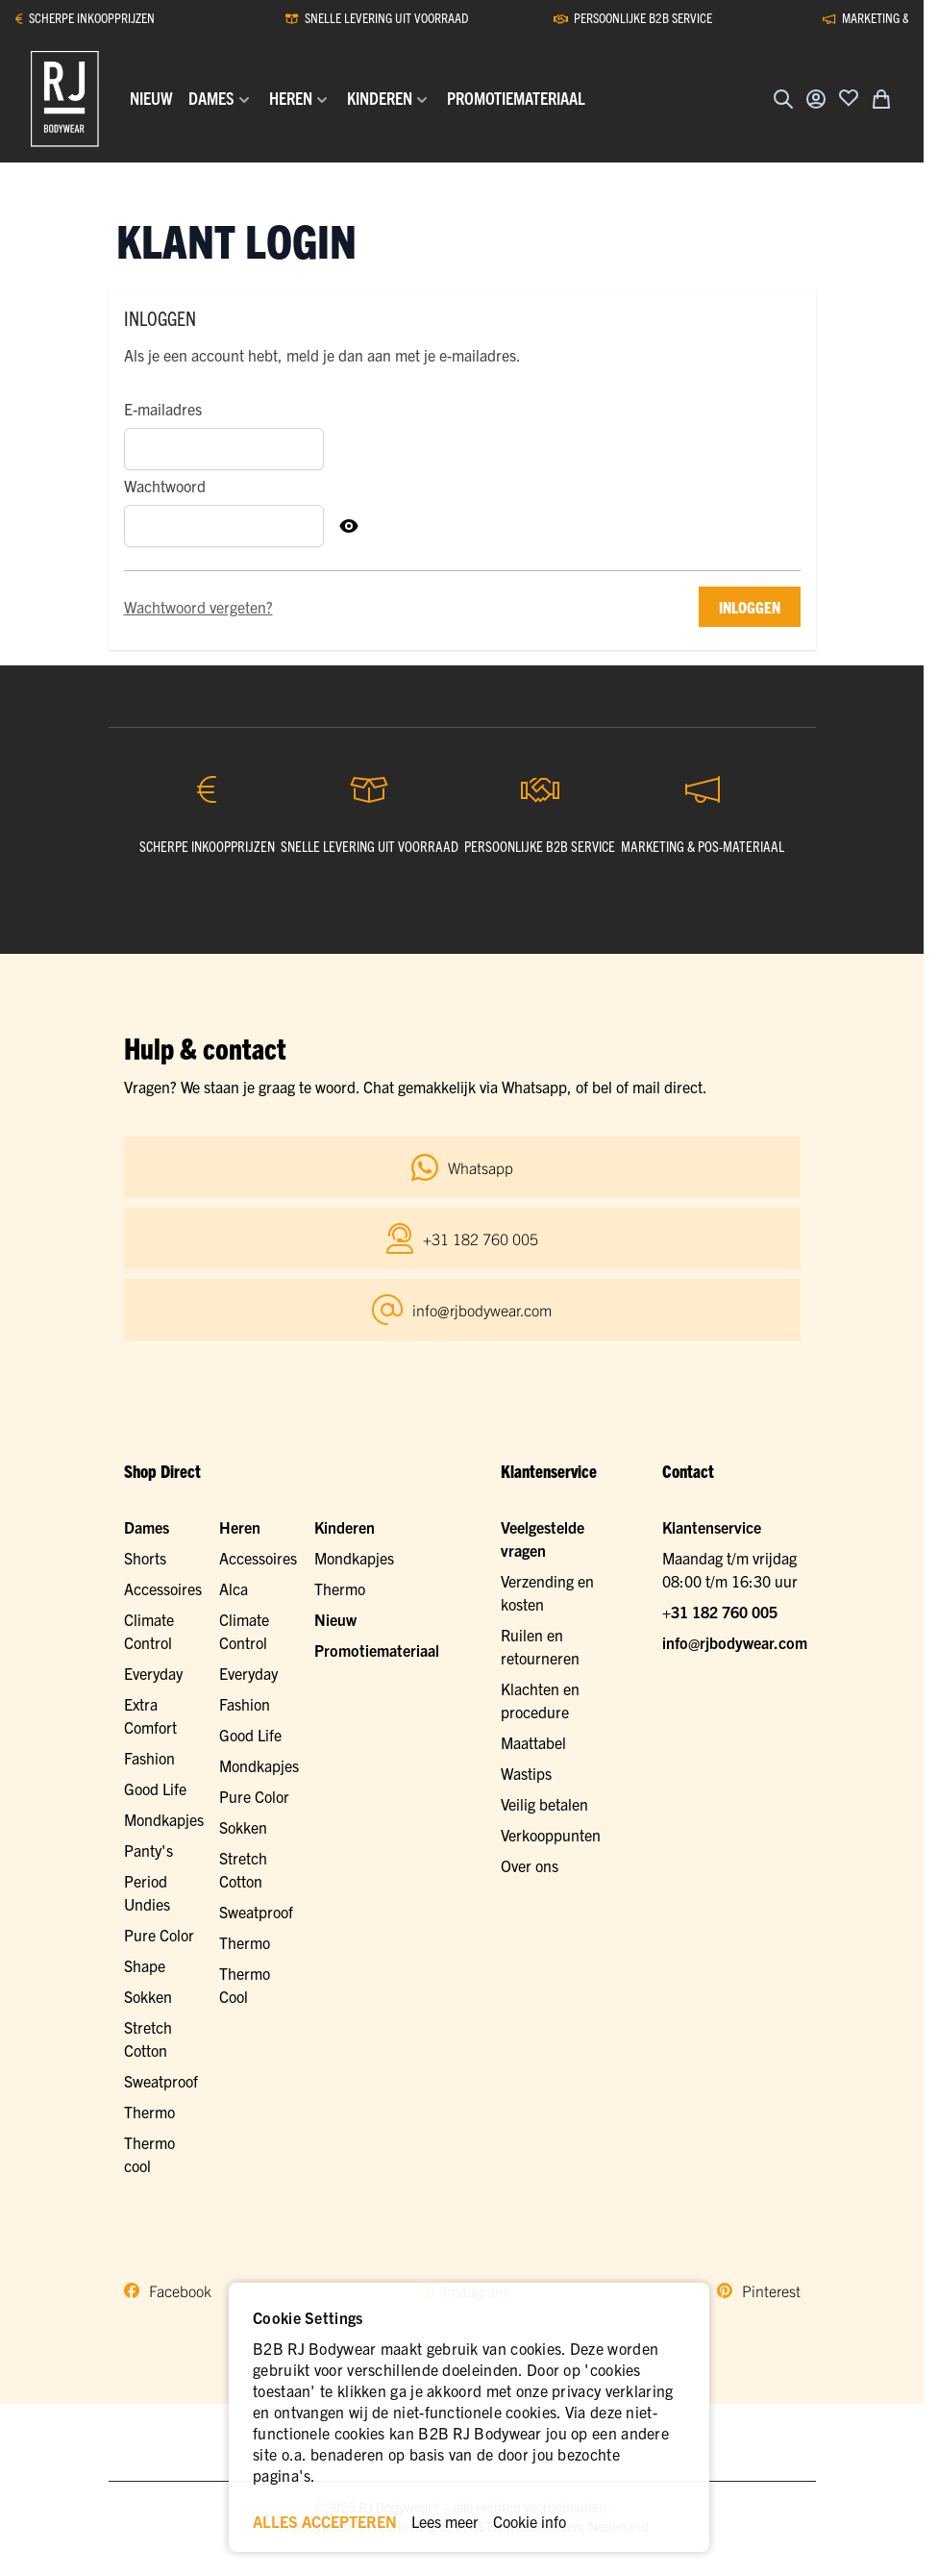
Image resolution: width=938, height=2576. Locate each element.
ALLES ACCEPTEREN (325, 2521)
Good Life (155, 1788)
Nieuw (335, 1619)
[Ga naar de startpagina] (65, 99)
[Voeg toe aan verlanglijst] (848, 97)
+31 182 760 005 (720, 1611)
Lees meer (445, 2521)
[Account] (815, 99)
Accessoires (163, 1588)
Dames (146, 1527)
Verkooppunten (551, 1834)
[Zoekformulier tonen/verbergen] (783, 99)
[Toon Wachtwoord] (349, 526)
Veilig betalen (544, 1803)
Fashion (149, 1757)
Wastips (526, 1773)
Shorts (145, 1557)
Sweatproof (161, 2080)
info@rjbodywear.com (734, 1642)
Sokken (148, 1996)
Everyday (153, 1673)
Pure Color (159, 1934)
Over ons (529, 1865)
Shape (144, 1965)
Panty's (148, 1850)
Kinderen (344, 1527)
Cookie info (529, 2521)
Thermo (149, 2111)
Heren (239, 1527)
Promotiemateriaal (376, 1650)
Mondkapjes (164, 1819)
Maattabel (533, 1742)
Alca (233, 1588)
